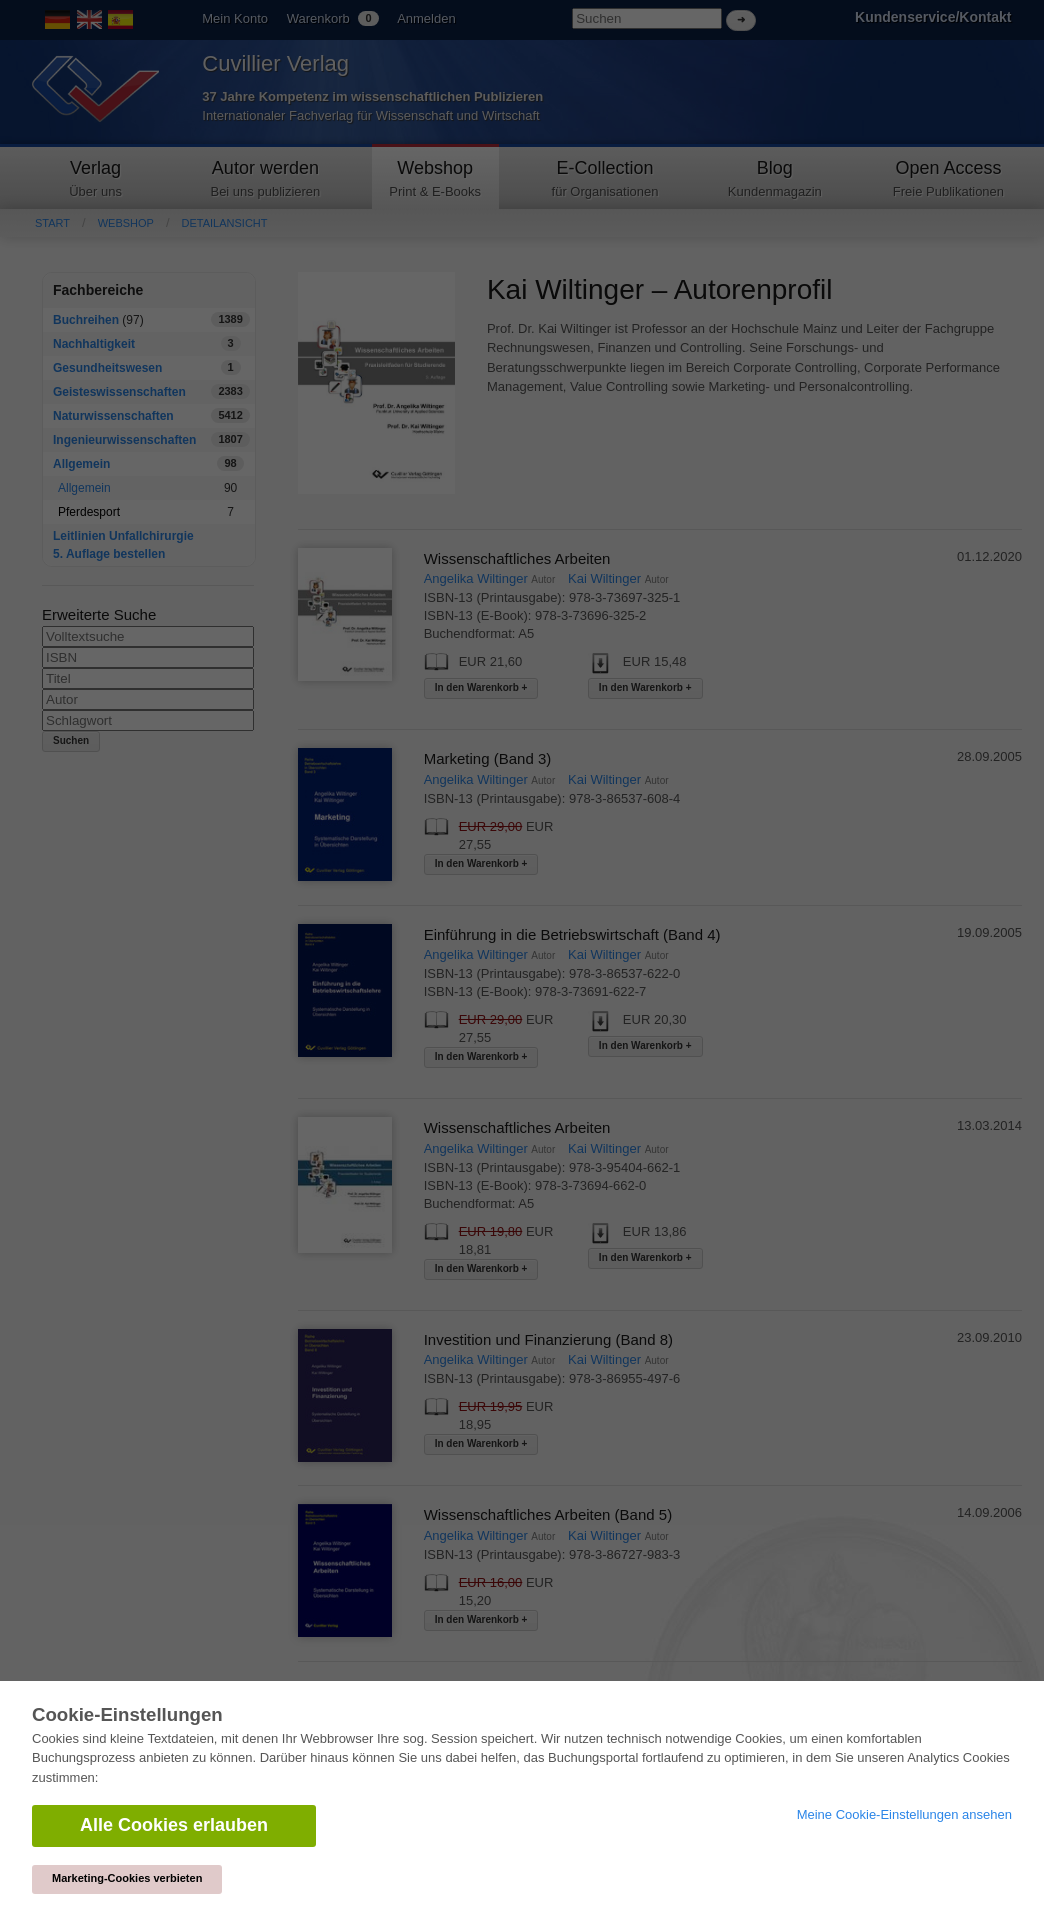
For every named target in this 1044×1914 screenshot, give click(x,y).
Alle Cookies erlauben (174, 1825)
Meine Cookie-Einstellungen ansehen (904, 1814)
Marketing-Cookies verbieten (127, 1878)
